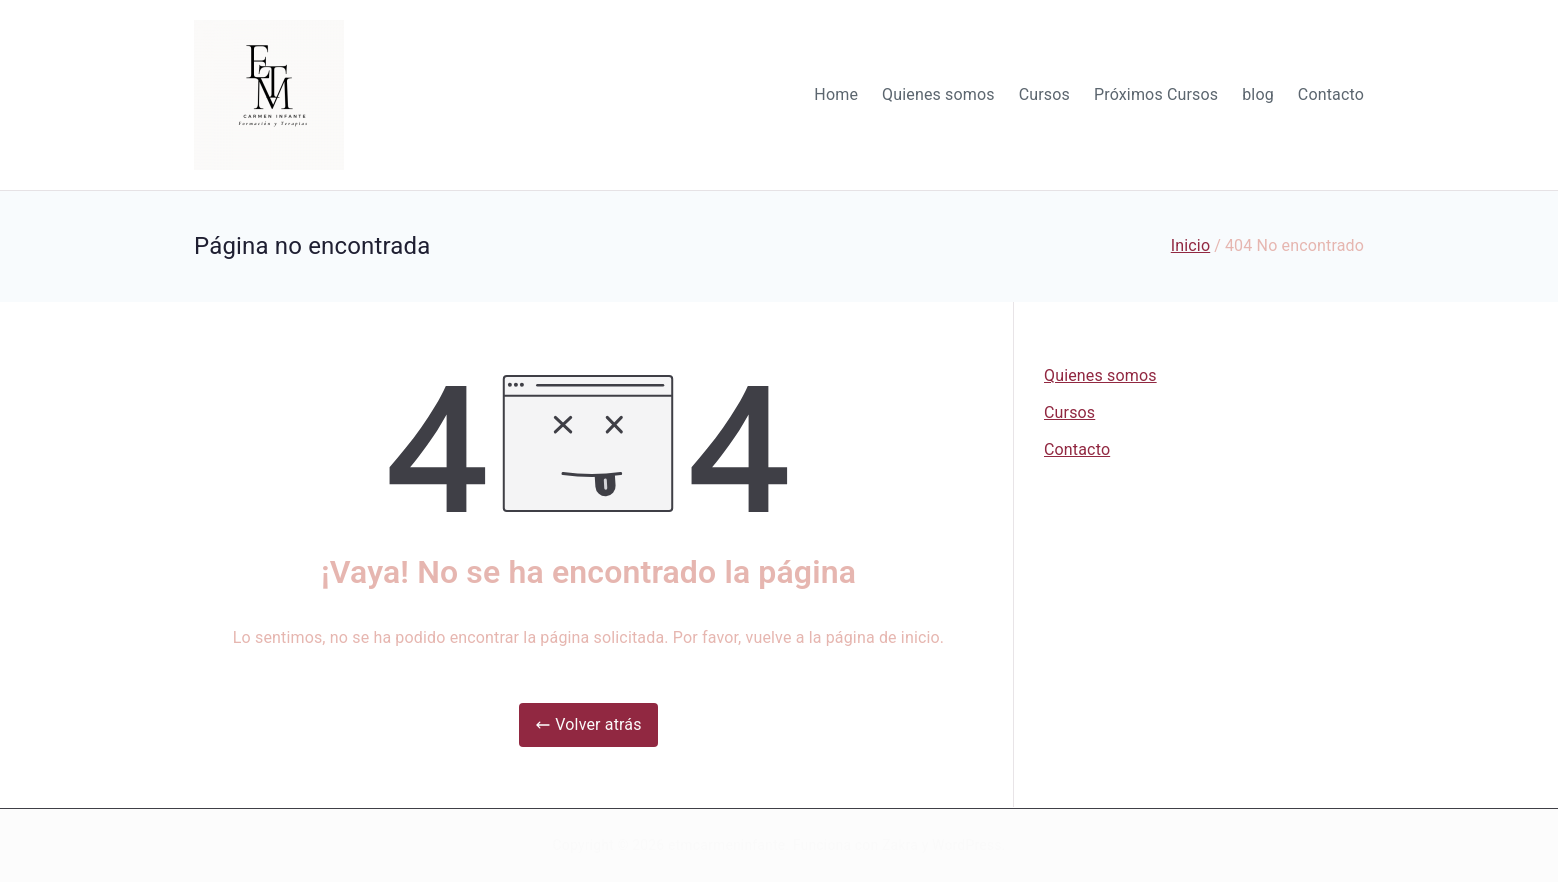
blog (1258, 94)
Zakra (900, 845)
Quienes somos (938, 94)
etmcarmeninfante (726, 845)
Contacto (1331, 94)
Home (836, 94)
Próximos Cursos (1156, 94)
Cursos (1044, 94)
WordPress (966, 845)
